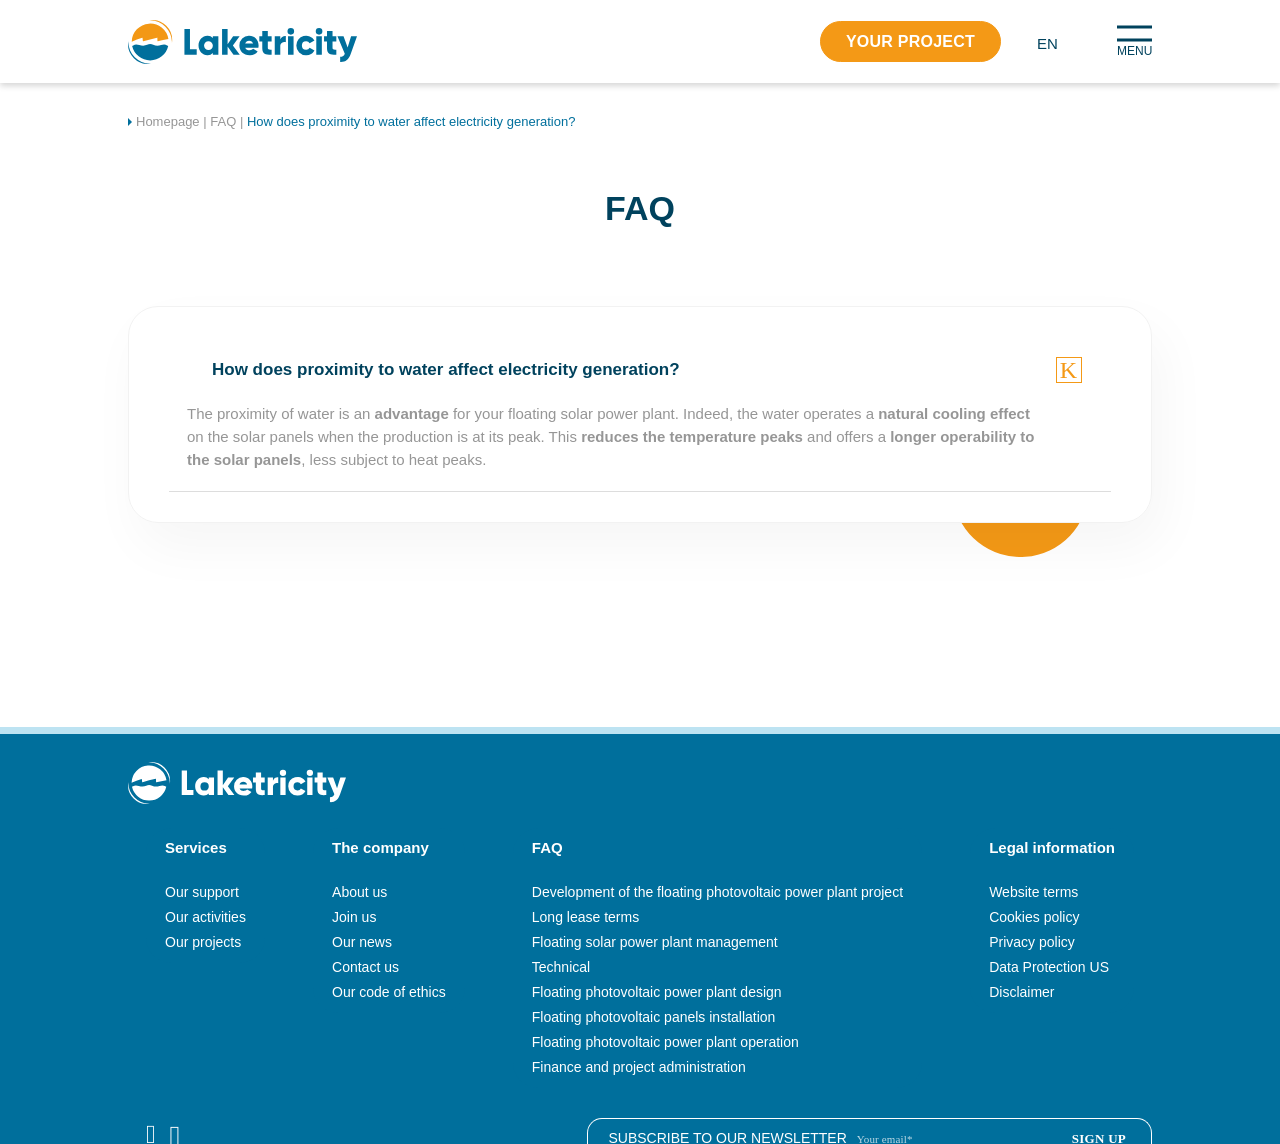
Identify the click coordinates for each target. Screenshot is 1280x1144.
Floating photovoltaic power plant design (657, 992)
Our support (202, 892)
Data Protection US (1049, 967)
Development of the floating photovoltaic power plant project (717, 892)
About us (359, 892)
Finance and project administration (639, 1067)
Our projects (203, 942)
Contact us (365, 967)
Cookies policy (1034, 917)
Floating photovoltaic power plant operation (665, 1042)
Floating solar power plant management (655, 942)
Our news (362, 942)
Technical (561, 967)
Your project (910, 41)
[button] (1054, 42)
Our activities (205, 917)
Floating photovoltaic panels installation (654, 1017)
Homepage (168, 121)
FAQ (223, 121)
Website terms (1033, 892)
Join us (354, 917)
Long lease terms (585, 917)
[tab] (640, 369)
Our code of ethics (389, 992)
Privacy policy (1032, 942)
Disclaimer (1021, 992)
